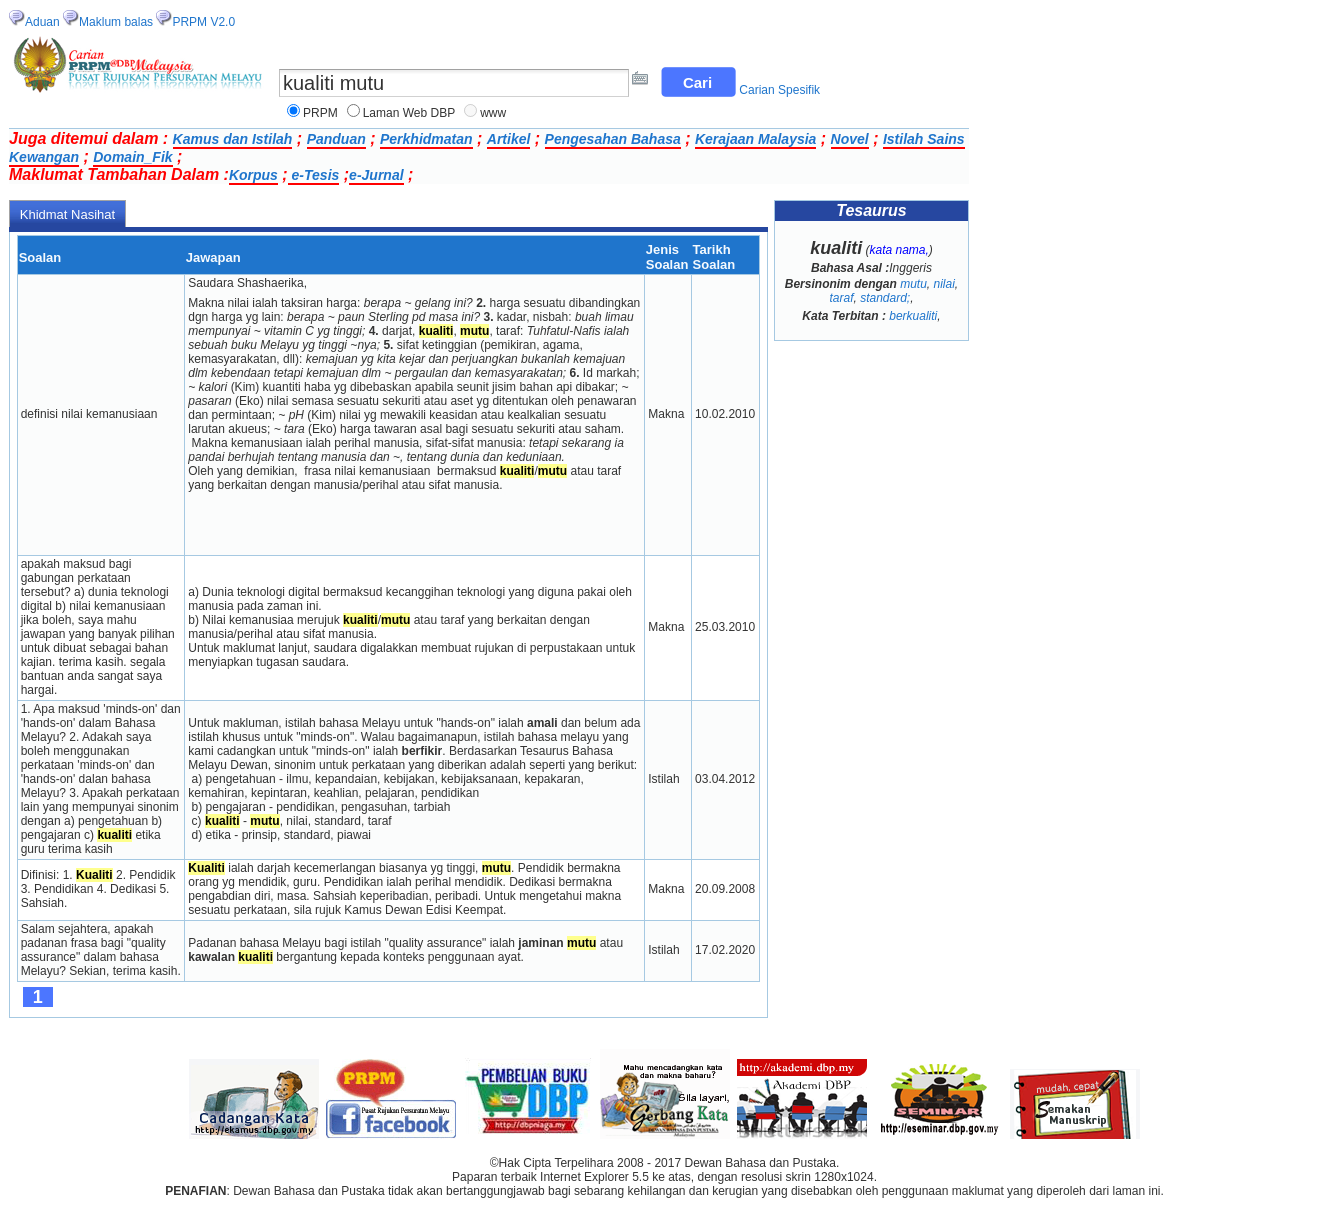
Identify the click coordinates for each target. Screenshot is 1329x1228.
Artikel (509, 139)
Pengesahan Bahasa (613, 139)
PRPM (320, 113)
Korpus (253, 175)
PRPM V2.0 (203, 22)
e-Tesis (314, 175)
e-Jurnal (376, 175)
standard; (885, 298)
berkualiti (913, 316)
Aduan (42, 22)
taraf (841, 298)
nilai (944, 284)
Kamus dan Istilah (233, 139)
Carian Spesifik (779, 90)
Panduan (336, 139)
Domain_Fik (132, 157)
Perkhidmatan (426, 139)
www (493, 113)
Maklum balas (116, 22)
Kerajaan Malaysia (755, 139)
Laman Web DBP (409, 113)
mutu (913, 284)
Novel (850, 139)
